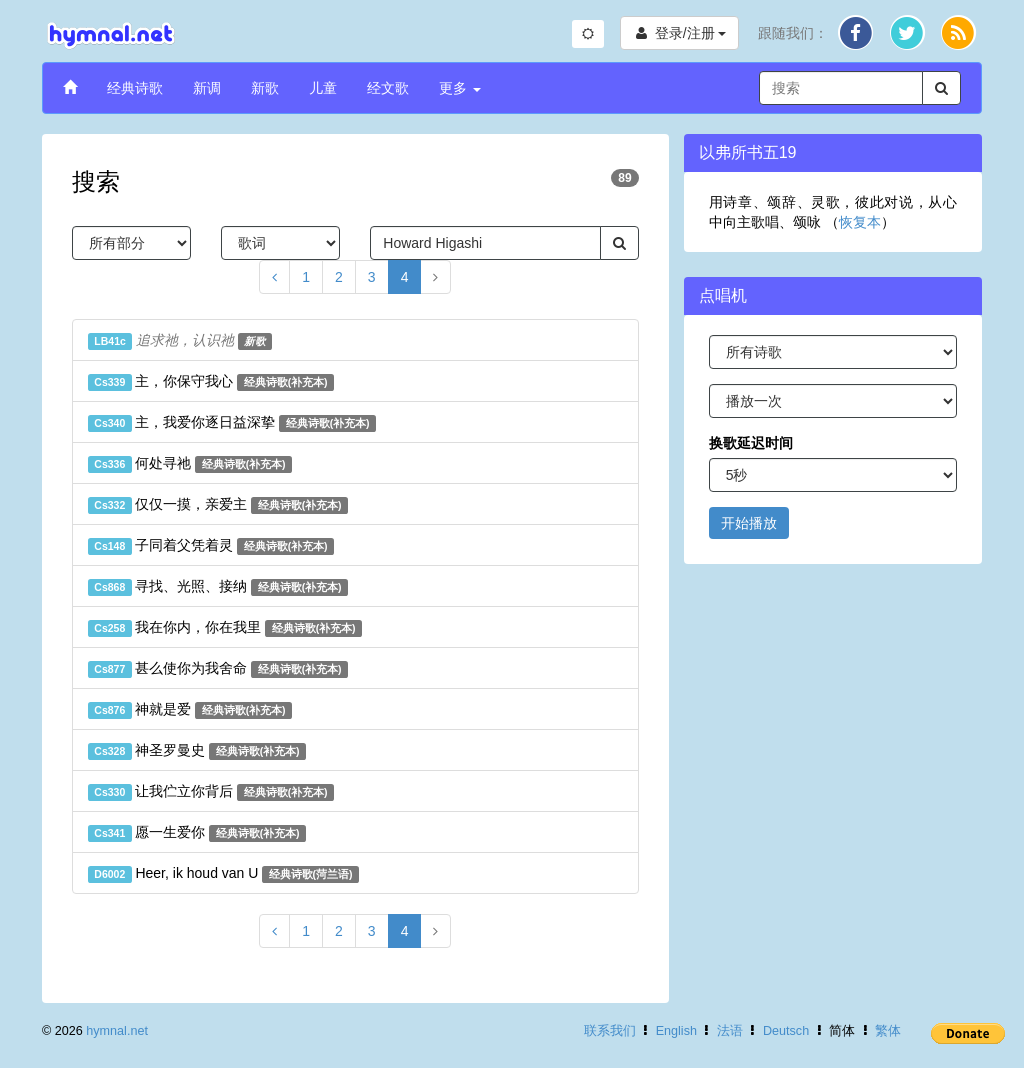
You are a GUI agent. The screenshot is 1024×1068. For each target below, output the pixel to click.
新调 (207, 88)
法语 (730, 1031)
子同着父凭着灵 (211, 546)
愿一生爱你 (197, 833)
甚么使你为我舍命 (218, 669)
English (676, 1031)
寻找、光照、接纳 (218, 587)
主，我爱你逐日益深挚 (232, 423)
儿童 (323, 88)
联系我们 (610, 1031)
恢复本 (860, 222)
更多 (460, 88)
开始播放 (749, 523)
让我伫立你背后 (211, 792)
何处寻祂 (190, 464)
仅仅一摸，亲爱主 (218, 505)
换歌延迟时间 (751, 443)
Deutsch (786, 1031)
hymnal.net (117, 1031)
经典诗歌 (135, 88)
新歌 (265, 88)
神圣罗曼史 (197, 751)
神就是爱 (190, 710)
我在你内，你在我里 (225, 628)
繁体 (888, 1031)
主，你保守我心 (211, 382)
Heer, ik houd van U (223, 874)
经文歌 (388, 88)
